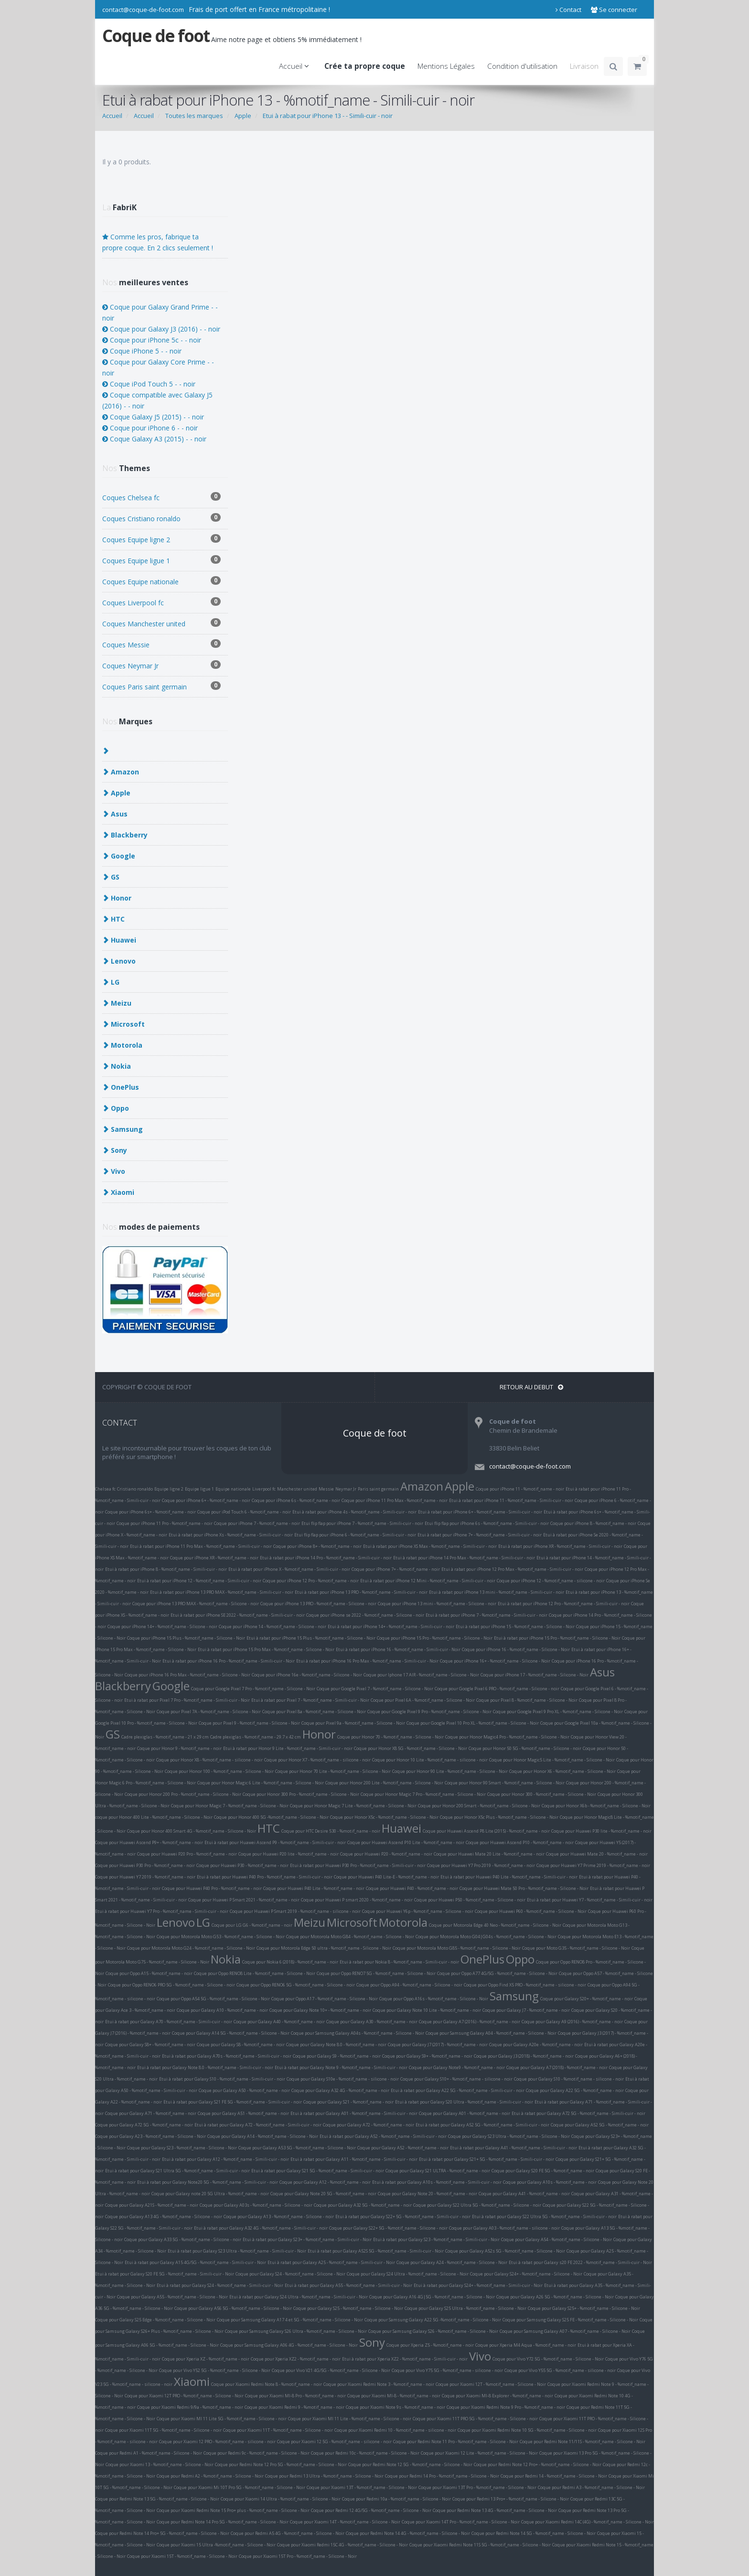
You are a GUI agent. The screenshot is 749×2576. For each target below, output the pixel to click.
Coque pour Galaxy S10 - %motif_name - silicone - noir (569, 2079)
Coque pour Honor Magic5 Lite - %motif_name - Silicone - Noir (552, 1760)
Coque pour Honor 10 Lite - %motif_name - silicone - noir (430, 1760)
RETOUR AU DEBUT (531, 1387)
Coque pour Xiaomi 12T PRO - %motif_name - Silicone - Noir (184, 2396)
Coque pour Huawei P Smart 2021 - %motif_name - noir (244, 1900)
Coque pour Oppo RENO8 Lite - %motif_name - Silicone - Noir (254, 1973)
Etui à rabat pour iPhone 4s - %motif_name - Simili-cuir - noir (354, 1512)
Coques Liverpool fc (161, 602)
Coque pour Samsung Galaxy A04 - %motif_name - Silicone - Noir (491, 2033)
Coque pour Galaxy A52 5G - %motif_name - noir (600, 2125)
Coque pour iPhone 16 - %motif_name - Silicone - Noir (516, 1649)
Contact (568, 9)
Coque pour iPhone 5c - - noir (151, 339)
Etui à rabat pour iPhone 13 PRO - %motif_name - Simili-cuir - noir (361, 1592)
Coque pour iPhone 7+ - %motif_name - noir (396, 1569)
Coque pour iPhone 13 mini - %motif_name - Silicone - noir (437, 1603)
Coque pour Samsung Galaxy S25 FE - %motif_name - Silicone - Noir (570, 2320)
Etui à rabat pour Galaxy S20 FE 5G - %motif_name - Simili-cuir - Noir (164, 2274)
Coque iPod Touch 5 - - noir (148, 383)
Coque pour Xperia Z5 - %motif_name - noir (430, 2345)
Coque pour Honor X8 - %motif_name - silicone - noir (209, 1760)
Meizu (309, 1922)
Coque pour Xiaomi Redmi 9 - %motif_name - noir (294, 2407)
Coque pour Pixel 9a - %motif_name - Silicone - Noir (353, 1723)
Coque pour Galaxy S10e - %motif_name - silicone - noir (343, 2079)
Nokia (226, 1959)
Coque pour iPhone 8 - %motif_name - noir (593, 1523)
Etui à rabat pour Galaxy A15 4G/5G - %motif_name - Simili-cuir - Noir (195, 2262)
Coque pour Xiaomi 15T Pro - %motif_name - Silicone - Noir (298, 2556)
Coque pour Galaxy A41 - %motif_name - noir (524, 2193)
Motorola (403, 1922)
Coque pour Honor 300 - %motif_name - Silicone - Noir (541, 1794)
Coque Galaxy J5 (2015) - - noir (153, 416)
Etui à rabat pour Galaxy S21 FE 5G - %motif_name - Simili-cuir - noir (232, 2102)
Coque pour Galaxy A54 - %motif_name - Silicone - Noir (556, 2239)
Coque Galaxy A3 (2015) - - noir (154, 438)
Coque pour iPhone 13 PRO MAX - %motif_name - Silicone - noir (195, 1603)
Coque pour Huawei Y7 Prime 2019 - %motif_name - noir (593, 1865)
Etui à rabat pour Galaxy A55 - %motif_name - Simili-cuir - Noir (348, 2285)
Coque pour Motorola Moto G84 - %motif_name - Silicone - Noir (350, 1936)
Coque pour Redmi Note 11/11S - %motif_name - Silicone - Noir (582, 2441)
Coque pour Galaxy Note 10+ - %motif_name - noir (320, 2010)
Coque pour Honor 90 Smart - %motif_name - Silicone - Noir (505, 1783)
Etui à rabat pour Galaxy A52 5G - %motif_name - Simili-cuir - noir (482, 2125)
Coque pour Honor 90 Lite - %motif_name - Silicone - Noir (450, 1771)
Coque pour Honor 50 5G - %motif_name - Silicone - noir (525, 1748)
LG (203, 1922)
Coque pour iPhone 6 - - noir (150, 427)
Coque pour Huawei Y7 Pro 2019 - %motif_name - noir (481, 1865)
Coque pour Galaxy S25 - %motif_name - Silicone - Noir (348, 2308)
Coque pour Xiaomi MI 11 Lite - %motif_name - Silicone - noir (349, 2418)
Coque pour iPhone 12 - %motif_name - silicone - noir (551, 1581)
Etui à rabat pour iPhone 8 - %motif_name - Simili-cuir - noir (166, 1569)
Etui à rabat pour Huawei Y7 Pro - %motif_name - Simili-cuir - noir (161, 1911)
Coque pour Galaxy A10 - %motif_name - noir (222, 2010)
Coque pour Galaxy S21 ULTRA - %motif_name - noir (437, 2171)
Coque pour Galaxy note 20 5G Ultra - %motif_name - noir (210, 2193)
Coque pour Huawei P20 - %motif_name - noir (386, 1854)
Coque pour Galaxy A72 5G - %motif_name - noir (144, 2125)
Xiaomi (192, 2381)
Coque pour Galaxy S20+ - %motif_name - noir (586, 1999)
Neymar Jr (345, 1489)
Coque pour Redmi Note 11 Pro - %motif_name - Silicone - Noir (455, 2441)
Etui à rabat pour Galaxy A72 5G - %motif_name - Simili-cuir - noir (578, 2113)
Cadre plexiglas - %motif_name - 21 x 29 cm (165, 1737)
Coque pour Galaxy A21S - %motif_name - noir (151, 2205)
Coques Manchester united (161, 623)
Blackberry (123, 1686)
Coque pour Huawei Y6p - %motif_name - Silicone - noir (417, 1911)
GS (113, 1734)
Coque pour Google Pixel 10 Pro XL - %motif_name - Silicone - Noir (473, 1723)
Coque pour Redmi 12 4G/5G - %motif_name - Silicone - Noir (371, 2510)
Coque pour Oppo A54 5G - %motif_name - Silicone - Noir (213, 1999)
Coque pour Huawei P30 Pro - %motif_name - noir (145, 1865)
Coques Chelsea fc (161, 497)
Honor (319, 1734)
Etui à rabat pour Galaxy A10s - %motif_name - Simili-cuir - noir (437, 2182)
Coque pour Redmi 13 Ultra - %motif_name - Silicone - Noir (324, 2476)
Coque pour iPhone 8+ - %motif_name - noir (317, 1546)
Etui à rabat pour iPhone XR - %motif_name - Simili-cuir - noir (560, 1546)
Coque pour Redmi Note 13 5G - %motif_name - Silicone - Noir (157, 2499)
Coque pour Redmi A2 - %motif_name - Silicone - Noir (210, 2476)
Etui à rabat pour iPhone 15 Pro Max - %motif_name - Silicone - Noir (266, 1649)
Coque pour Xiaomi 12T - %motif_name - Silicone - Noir (491, 2384)
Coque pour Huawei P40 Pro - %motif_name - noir (212, 1888)
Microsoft (352, 1922)
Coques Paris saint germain (161, 686)
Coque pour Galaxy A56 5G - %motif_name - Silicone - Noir (233, 2308)
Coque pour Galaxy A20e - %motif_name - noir (536, 2044)
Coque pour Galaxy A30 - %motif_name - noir (371, 2021)
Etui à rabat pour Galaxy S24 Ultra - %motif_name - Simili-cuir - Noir (298, 2297)
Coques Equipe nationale (161, 581)
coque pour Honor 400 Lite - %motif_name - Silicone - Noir (154, 1817)
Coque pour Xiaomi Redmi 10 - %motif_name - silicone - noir (395, 2430)
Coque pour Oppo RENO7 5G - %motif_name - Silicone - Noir (376, 1973)
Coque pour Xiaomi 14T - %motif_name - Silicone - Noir (345, 2522)
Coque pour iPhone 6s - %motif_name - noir (296, 1500)
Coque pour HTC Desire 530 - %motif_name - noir (330, 1831)
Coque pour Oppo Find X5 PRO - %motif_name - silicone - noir (525, 1985)
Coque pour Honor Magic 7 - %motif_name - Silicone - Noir (230, 1806)
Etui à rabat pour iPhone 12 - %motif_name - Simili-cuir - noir (199, 1581)
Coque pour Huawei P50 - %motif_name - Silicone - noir (469, 1900)
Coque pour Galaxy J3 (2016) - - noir (161, 328)
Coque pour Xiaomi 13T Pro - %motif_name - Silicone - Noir (477, 2487)
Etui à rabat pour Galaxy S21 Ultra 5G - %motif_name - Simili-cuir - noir (177, 2171)
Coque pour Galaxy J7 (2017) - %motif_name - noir (438, 2044)
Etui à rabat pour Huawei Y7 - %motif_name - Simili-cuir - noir (590, 1900)
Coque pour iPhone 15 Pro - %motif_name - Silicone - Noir (434, 1638)
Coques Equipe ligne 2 (161, 539)
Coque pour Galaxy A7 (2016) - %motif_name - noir (469, 2021)
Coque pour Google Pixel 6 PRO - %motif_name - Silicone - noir (497, 1688)
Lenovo (176, 1922)
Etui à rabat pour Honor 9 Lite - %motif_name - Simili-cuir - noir (288, 1748)
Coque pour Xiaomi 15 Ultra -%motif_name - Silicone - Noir (216, 2545)
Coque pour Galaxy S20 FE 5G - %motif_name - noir (543, 2171)
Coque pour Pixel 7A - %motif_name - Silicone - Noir (209, 1711)
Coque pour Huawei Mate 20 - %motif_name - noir (597, 1854)
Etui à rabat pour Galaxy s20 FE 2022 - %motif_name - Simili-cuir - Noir (580, 2262)
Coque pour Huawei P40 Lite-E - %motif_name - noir (386, 1877)
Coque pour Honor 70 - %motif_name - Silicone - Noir (390, 1737)
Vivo (480, 2356)
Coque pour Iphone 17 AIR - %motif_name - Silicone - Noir (421, 1675)
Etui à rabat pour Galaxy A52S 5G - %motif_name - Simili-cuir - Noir (376, 2251)
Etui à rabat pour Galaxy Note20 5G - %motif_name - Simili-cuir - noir (207, 2182)
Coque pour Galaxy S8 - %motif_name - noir (241, 2044)
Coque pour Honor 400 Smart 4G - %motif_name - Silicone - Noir (191, 1831)
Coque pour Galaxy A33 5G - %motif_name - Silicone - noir (182, 2239)
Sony (372, 2342)
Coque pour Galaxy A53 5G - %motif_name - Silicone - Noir (297, 2148)
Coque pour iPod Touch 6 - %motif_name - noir (244, 1512)
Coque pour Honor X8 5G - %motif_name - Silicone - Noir (410, 1748)
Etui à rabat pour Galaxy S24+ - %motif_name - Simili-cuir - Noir (478, 2285)
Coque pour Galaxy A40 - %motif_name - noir (279, 2021)
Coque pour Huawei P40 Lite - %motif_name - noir (313, 1888)
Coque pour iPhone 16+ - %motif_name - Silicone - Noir (495, 1661)
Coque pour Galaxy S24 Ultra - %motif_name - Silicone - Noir (408, 2274)
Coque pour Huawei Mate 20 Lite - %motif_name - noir (489, 1854)
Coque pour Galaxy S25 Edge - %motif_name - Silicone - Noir (155, 2320)
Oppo (520, 1959)
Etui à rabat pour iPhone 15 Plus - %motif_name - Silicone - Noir (310, 1638)
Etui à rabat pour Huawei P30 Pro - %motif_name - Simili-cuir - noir (358, 1865)
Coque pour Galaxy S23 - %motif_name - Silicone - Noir (182, 2148)
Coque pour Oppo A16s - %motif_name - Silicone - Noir (433, 1999)
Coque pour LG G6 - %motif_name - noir (252, 1925)
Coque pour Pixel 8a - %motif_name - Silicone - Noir (314, 1711)
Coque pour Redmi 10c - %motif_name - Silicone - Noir (365, 2453)
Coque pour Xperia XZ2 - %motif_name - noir (296, 2359)
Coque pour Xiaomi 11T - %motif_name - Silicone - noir (278, 2430)
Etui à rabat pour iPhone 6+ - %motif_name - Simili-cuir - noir (480, 1512)
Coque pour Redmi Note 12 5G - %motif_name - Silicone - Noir (410, 2464)
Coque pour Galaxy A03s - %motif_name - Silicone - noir (256, 2205)
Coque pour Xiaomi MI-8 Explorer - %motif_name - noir (497, 2396)
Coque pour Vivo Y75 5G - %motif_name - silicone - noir (447, 2370)
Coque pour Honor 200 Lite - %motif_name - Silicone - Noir (384, 1783)
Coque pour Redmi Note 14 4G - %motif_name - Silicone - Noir (408, 2533)
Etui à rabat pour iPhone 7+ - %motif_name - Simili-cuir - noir (479, 1535)
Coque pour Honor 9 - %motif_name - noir (179, 1748)
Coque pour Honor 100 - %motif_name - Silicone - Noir (219, 1771)
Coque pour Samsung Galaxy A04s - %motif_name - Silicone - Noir (357, 2033)
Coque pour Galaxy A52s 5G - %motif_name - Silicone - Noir (505, 2251)
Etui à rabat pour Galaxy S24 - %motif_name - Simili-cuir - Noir (220, 2285)
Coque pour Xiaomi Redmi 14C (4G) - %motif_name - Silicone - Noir (587, 2522)
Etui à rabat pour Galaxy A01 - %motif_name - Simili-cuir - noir (353, 2113)
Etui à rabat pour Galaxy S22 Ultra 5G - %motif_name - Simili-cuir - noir (544, 2216)
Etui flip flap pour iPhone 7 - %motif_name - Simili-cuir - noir (362, 1523)
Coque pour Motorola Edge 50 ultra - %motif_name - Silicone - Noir (324, 1948)
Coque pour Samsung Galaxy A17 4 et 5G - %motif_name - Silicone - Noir (290, 2320)
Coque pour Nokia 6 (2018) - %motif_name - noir (290, 1962)
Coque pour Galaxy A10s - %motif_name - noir (550, 2182)
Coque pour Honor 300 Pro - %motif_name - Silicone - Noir (301, 1794)
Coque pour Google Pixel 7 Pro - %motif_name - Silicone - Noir (253, 1688)
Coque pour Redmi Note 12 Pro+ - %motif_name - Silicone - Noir (537, 2464)
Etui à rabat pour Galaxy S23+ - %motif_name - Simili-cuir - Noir (307, 2239)
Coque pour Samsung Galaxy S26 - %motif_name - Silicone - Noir (433, 2331)
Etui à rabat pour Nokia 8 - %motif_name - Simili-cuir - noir (399, 1962)
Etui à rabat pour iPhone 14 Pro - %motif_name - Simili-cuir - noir (326, 1558)
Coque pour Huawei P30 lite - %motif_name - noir (601, 1831)
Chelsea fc (105, 1489)
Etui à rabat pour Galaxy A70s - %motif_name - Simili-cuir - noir (226, 2056)
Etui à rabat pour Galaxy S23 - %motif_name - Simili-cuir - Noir (436, 2239)
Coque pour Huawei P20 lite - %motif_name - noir (288, 1854)
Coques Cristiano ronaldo (161, 518)
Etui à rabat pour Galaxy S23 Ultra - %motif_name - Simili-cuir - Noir (237, 2251)
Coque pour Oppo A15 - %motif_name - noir (149, 1973)
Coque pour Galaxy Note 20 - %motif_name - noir (427, 2193)
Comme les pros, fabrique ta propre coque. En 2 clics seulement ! (157, 242)
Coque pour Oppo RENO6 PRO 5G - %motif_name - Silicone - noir (171, 1985)
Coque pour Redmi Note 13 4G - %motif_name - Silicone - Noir (495, 2510)
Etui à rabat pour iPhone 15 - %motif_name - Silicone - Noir (515, 1626)
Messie (326, 1489)
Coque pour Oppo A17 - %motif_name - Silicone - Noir (324, 1999)
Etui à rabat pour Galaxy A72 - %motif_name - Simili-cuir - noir (257, 2125)
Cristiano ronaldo (135, 1489)
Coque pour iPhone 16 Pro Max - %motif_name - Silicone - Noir (187, 1675)
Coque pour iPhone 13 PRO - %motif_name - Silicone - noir (318, 1603)
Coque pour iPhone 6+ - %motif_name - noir (206, 1500)
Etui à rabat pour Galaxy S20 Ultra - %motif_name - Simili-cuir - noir (464, 2102)
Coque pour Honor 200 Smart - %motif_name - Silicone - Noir (479, 1806)
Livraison (584, 66)
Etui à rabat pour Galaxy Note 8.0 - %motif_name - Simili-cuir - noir (205, 2067)
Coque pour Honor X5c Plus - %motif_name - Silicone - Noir (499, 1817)
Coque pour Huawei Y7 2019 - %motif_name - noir (145, 1877)
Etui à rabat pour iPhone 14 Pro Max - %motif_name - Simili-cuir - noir (464, 1558)
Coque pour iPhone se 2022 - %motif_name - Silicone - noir (365, 1615)
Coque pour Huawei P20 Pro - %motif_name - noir (187, 1854)
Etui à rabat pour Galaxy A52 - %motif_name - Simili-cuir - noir (383, 2136)
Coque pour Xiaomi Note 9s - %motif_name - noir (395, 2407)
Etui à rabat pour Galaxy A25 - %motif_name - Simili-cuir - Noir (331, 2262)
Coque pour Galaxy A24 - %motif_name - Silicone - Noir (451, 2262)
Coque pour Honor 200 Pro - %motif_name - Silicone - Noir (183, 1794)
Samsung (514, 1996)
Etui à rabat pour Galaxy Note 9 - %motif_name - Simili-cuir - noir (341, 2067)
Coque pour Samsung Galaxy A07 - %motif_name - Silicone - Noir (565, 2331)
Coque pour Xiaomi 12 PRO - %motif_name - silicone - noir (217, 2441)
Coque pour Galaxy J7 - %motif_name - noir (526, 2010)
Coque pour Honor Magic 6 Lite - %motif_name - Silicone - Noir (260, 1783)
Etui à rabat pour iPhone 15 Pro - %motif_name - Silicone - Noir (557, 1638)
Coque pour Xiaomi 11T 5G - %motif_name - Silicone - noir (163, 2430)
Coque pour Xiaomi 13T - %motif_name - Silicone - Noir (362, 2487)
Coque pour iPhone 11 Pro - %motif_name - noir (165, 1523)
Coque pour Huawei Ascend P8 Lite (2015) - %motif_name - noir (486, 1831)
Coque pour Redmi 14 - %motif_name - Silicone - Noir (554, 2476)
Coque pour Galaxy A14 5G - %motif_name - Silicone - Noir (230, 2033)
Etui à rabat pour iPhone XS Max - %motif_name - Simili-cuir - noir (430, 1546)
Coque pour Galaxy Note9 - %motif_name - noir (457, 2067)
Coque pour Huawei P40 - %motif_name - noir (412, 1888)
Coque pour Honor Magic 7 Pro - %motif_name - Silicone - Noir (423, 1794)
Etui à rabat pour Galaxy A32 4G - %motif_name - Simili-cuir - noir (261, 2228)
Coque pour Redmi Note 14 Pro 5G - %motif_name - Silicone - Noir (223, 2522)
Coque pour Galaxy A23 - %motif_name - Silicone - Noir (150, 2136)
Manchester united (297, 1489)
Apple (459, 1486)
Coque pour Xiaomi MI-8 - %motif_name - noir (393, 2396)
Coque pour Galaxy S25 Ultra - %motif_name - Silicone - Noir (465, 2308)
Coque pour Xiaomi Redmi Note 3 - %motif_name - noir (378, 2384)
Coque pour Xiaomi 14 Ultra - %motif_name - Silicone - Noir (281, 2499)
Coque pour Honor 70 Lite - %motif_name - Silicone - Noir (333, 1771)
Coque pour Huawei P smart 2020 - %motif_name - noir (357, 1900)
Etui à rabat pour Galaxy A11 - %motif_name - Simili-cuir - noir (353, 2159)
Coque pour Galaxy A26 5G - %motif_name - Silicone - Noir (555, 2297)
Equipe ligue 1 (199, 1489)
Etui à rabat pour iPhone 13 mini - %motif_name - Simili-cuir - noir (496, 1592)
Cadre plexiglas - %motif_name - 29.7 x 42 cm (255, 1737)
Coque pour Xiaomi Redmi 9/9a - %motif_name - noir (190, 2407)
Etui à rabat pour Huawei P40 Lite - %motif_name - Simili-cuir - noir (509, 1877)
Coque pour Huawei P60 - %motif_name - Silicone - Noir (531, 1911)
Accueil (295, 66)
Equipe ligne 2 (168, 1489)
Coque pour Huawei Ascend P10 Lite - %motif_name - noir (405, 1842)
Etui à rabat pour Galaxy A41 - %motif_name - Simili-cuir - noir (513, 2148)
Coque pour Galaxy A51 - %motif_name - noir (243, 2113)
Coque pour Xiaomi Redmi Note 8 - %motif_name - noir (266, 2384)
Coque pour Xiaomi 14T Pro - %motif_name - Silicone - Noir (461, 2522)
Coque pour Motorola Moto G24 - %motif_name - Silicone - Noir (191, 1948)
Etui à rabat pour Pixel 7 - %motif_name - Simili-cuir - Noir (310, 1700)
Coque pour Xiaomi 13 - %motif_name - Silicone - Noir (160, 2464)
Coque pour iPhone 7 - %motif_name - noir (257, 1523)
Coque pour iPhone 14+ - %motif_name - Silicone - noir (162, 1626)
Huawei (401, 1828)
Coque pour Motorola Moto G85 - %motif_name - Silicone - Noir (457, 1948)
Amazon (421, 1486)
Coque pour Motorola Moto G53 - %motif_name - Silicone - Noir (221, 1936)
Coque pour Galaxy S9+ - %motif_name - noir (427, 2056)
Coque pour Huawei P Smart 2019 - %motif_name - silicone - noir (295, 1911)
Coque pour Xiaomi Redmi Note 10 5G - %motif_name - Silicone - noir (527, 2430)
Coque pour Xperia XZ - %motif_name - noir (205, 2359)
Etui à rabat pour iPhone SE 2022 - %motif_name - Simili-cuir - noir (238, 1615)
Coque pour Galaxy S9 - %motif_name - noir (337, 2056)
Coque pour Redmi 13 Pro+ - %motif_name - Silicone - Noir (510, 2499)
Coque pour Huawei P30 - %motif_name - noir (242, 1865)
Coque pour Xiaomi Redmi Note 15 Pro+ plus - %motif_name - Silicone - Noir (233, 2510)
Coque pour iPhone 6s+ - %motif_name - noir (150, 1512)
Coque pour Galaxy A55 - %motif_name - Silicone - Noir (172, 2297)
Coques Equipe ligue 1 (161, 560)
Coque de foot (155, 35)
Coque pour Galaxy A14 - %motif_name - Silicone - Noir (262, 2136)
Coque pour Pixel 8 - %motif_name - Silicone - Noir (527, 1700)
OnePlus (482, 1959)
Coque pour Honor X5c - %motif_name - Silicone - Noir (384, 1817)
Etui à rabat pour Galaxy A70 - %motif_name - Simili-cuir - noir (168, 2021)
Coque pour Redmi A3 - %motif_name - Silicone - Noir (591, 2487)
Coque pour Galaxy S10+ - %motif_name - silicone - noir (456, 2079)
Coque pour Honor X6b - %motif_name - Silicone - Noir (596, 1806)
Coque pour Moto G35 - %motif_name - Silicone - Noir (576, 1948)
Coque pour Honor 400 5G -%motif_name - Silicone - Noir (271, 1817)
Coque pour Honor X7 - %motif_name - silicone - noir (317, 1760)
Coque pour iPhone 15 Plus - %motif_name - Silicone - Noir (186, 1638)
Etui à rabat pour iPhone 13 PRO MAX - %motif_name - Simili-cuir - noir (221, 1592)
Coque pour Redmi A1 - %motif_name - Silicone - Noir (148, 2453)
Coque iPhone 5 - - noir (142, 350)
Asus (602, 1672)
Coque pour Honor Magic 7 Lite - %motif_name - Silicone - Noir (353, 1806)
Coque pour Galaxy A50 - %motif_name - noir (244, 2090)
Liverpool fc (264, 1489)
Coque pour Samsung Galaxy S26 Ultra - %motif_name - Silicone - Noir (296, 2331)
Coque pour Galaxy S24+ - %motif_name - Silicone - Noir (526, 2274)
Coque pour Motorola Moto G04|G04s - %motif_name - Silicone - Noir (486, 1936)
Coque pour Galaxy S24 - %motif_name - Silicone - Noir (290, 2274)
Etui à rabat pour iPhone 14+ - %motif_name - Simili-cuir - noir (391, 1626)
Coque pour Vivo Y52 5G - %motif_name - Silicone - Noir (214, 2370)
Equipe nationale (233, 1489)
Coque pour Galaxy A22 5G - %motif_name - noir (575, 2090)
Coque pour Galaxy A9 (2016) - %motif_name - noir (572, 2021)
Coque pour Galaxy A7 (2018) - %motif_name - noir (557, 2067)
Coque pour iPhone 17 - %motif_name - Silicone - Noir (534, 1675)
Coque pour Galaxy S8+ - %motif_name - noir (150, 2044)
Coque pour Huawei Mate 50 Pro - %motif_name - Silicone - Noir (524, 1888)
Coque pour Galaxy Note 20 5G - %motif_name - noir (323, 2193)
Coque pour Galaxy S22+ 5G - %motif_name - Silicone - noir (388, 2228)
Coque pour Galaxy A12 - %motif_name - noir (325, 2182)
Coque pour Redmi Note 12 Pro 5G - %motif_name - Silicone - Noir (281, 2464)
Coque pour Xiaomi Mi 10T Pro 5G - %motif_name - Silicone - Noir (239, 2487)
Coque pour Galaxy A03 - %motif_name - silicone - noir (504, 2228)
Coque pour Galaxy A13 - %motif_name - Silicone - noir (279, 2216)
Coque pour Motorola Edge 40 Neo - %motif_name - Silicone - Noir (495, 1925)
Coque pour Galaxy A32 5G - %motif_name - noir (363, 2205)
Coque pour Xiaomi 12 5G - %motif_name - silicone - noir (334, 2441)
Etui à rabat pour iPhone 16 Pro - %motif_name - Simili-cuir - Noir (228, 1661)
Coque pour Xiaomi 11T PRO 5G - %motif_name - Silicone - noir (475, 2418)
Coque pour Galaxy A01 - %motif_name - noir (464, 2113)
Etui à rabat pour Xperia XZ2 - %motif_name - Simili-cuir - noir (405, 2359)
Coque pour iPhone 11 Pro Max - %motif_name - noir (395, 1500)
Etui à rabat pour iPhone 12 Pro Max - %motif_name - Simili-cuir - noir (512, 1569)
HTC (268, 1828)
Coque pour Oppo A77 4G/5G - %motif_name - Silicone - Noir (497, 1973)
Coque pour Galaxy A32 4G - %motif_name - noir (340, 2090)
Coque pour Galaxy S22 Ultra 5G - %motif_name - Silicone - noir (477, 2205)
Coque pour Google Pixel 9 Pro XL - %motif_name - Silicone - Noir (558, 1711)
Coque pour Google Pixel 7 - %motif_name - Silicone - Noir (375, 1688)
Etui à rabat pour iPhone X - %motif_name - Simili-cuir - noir (289, 1569)
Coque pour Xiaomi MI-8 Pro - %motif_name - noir (295, 2396)
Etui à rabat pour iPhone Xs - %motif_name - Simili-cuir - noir (231, 1535)
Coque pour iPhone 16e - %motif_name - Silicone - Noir (307, 1675)
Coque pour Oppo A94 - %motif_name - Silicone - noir (409, 1985)
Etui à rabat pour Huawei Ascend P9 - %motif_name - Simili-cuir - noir (275, 1842)
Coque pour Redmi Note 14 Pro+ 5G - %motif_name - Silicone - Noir (162, 2533)
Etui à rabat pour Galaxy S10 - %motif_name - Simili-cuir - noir (222, 2079)
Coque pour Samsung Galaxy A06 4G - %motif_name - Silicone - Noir (289, 2345)
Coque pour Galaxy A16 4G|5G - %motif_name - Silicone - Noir (432, 2297)
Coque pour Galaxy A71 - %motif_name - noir (150, 2113)
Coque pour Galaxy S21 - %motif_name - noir (348, 2102)
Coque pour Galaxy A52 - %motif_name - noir (403, 2148)
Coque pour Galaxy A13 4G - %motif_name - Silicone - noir (163, 2216)
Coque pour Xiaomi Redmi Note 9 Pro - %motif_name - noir (506, 2407)
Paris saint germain (378, 1489)
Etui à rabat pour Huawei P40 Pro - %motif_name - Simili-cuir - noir (264, 1877)
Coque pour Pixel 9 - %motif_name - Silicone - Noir (249, 1723)
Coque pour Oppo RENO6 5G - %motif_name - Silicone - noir (295, 1985)
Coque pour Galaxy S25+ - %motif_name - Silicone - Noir (584, 2308)
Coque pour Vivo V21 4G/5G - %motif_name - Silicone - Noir (331, 2370)
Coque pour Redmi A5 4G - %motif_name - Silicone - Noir (287, 2533)
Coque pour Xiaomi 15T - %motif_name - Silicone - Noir (182, 2556)
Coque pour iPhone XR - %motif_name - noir (214, 1558)
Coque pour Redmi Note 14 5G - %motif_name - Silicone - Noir (533, 2533)
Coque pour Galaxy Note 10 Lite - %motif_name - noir (427, 2010)
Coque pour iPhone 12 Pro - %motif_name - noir (311, 1581)
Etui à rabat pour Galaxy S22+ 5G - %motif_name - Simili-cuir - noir (403, 2216)
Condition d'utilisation (522, 66)
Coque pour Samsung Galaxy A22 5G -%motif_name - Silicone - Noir (432, 2320)
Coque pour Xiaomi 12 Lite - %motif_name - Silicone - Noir (479, 2453)
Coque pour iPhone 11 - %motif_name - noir (520, 1489)
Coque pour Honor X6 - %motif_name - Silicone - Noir (562, 1771)
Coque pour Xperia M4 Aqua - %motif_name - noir (525, 2345)
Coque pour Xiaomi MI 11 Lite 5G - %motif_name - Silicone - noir (222, 2418)
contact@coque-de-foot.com (143, 9)
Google (171, 1686)
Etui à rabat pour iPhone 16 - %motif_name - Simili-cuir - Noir (398, 1649)
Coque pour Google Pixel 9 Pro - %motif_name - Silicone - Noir (429, 1711)
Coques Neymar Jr (161, 665)
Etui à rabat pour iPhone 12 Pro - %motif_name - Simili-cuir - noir (564, 1603)
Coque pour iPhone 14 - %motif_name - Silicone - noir (272, 1626)
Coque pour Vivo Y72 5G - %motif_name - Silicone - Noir (548, 2359)
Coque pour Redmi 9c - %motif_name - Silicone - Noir (256, 2453)
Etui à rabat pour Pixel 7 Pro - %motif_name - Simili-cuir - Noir (187, 1700)
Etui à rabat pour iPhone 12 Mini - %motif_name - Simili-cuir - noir (427, 1581)
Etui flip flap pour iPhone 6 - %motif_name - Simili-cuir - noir (355, 1535)
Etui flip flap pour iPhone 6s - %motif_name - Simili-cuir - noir (487, 1523)
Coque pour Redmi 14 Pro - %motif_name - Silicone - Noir (442, 2476)
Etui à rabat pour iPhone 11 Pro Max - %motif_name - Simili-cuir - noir (201, 1546)
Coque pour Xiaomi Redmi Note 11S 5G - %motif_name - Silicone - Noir (480, 2545)
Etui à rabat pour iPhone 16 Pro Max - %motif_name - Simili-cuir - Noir (367, 1661)
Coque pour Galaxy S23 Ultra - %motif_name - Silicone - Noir (509, 2136)
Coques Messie (161, 644)
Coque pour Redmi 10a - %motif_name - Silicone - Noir (396, 2499)
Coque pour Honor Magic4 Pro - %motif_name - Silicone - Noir (507, 1737)
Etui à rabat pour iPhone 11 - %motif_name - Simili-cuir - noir (511, 1500)
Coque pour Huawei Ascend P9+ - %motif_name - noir (149, 1842)
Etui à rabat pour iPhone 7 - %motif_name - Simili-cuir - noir (486, 1615)
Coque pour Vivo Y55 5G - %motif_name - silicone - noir (560, 2370)
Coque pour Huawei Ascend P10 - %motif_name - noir (520, 1842)
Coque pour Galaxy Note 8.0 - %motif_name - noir (336, 2044)
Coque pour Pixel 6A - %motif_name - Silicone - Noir (423, 1700)
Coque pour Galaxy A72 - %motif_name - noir (368, 2125)
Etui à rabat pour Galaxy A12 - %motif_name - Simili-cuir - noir (225, 2159)
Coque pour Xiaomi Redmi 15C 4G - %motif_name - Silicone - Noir (342, 2545)
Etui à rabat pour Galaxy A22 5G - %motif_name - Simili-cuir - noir (457, 2090)
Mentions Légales (446, 66)
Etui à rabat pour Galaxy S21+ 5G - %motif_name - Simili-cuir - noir (486, 2159)
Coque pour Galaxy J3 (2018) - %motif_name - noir (524, 2056)
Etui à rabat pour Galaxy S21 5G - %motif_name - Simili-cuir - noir (317, 2171)
